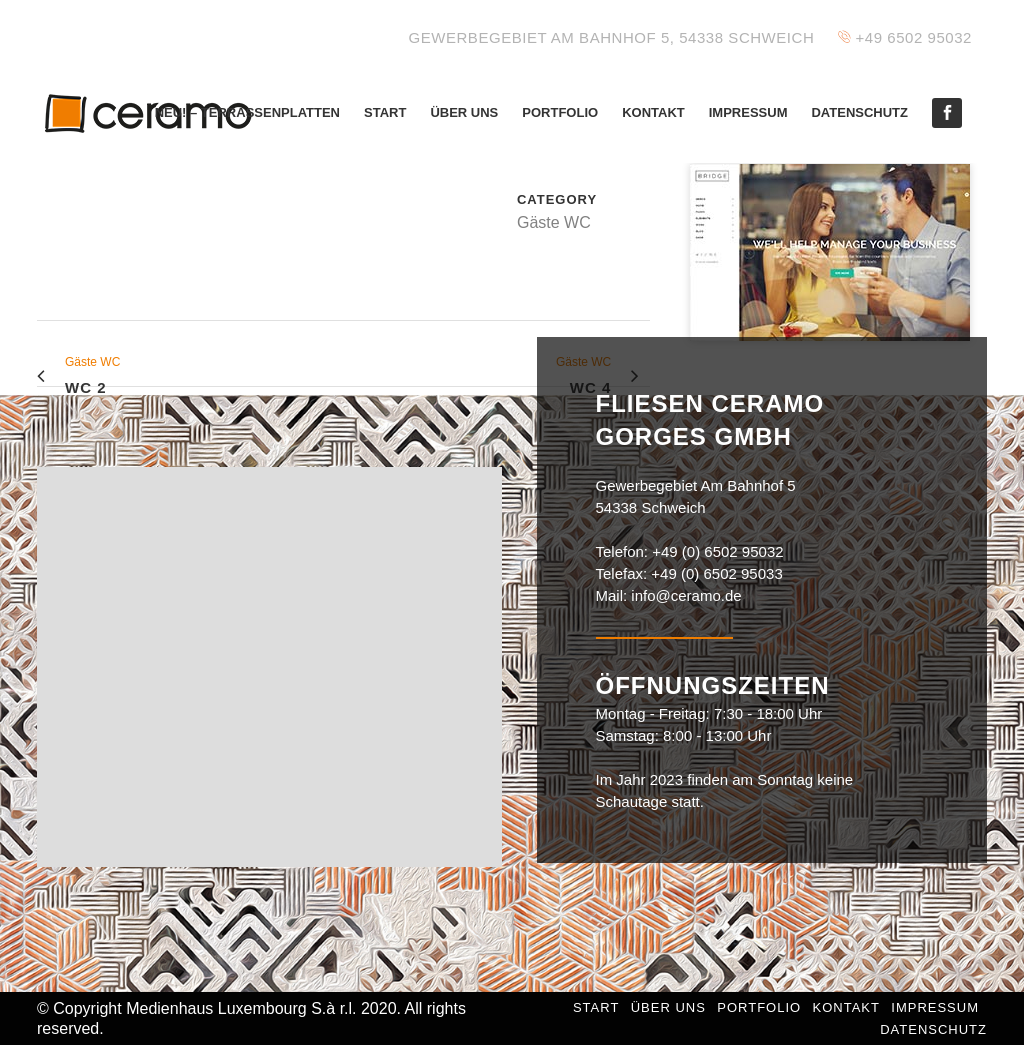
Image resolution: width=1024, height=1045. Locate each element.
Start (596, 1007)
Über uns (668, 1007)
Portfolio (759, 1007)
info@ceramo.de (686, 595)
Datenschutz (933, 1029)
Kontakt (845, 1007)
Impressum (935, 1007)
